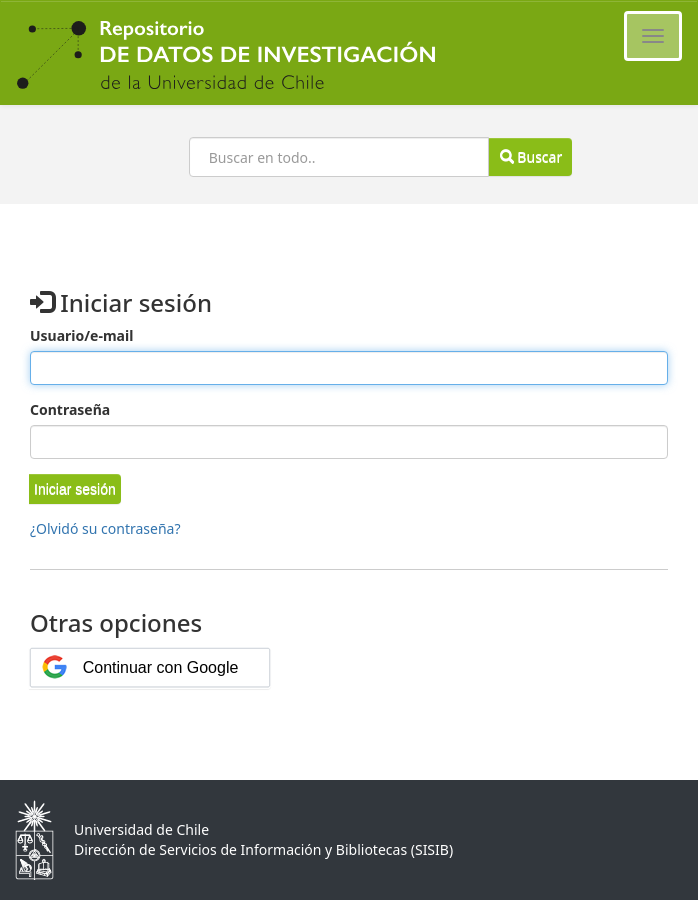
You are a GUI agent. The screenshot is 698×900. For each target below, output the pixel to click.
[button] (75, 489)
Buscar (531, 156)
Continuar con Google (161, 667)
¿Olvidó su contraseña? (105, 528)
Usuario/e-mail (81, 335)
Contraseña (70, 409)
